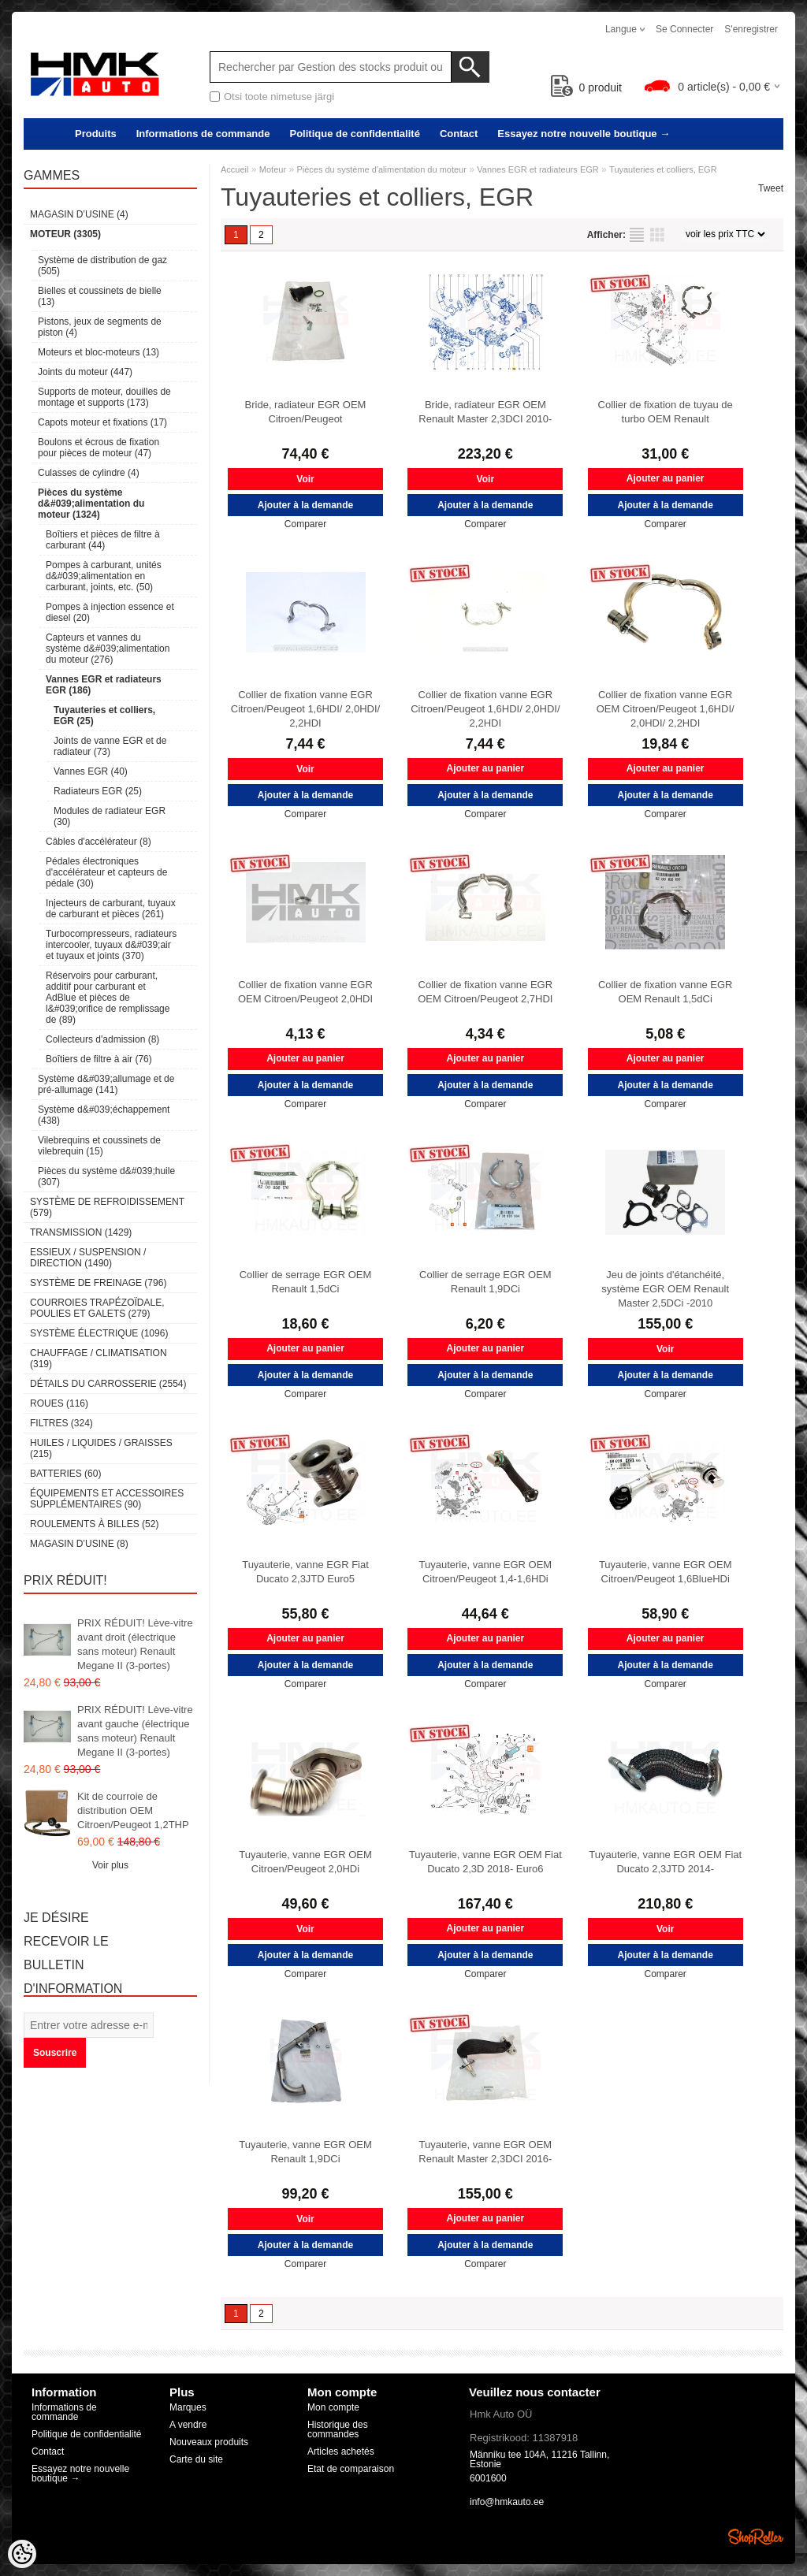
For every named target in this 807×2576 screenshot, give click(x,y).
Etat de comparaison (350, 2469)
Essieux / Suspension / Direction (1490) (88, 1258)
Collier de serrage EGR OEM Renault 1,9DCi (485, 1282)
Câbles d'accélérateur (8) (98, 841)
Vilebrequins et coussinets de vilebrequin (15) (99, 1146)
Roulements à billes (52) (94, 1524)
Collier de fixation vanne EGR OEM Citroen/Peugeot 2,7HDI (485, 992)
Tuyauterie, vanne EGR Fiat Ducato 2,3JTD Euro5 (305, 1572)
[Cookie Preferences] (22, 2554)
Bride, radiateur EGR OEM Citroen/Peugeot (305, 412)
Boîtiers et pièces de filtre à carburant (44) (103, 540)
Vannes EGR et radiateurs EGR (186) (104, 685)
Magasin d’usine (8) (79, 1543)
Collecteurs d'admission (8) (102, 1039)
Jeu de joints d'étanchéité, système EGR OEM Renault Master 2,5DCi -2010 (665, 1289)
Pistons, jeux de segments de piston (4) (100, 327)
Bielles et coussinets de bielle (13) (100, 296)
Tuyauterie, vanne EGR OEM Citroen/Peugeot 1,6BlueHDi (665, 1572)
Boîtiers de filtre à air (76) (99, 1059)
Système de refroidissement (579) (107, 1207)
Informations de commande (203, 133)
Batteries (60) (65, 1473)
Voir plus (110, 1865)
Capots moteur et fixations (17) (102, 422)
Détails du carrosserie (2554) (108, 1383)
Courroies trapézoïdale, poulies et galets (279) (97, 1308)
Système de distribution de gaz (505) (102, 266)
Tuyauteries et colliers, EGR (663, 169)
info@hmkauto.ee (507, 2502)
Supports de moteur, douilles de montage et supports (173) (104, 397)
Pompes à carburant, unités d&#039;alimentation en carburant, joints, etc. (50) (104, 576)
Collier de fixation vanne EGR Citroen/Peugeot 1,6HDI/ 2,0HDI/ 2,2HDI (305, 709)
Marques (187, 2407)
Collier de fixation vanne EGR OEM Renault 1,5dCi (665, 992)
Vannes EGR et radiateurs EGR (537, 169)
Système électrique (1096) (99, 1333)
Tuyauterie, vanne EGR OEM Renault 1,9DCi (305, 2152)
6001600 (488, 2478)
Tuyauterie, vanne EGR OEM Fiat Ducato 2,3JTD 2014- (665, 1862)
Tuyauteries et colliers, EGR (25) (104, 715)
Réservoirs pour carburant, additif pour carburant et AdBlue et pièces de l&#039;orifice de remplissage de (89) (107, 997)
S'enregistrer (751, 29)
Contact (459, 133)
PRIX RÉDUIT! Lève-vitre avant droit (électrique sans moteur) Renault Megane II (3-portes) (135, 1644)
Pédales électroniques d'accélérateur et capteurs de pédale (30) (106, 872)
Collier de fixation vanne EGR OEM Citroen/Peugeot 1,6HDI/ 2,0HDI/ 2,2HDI (665, 709)
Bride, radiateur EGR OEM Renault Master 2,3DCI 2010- (485, 412)
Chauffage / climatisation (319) (98, 1358)
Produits (96, 133)
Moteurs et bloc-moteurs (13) (98, 352)
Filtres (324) (61, 1423)
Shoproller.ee (755, 2536)
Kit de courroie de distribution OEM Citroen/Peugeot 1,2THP (133, 1810)
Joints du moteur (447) (85, 371)
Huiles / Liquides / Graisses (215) (101, 1448)
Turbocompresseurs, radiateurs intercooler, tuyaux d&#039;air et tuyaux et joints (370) (111, 944)
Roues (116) (59, 1403)
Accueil (234, 169)
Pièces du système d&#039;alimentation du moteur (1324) (91, 503)
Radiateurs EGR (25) (98, 791)
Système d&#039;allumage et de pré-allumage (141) (106, 1084)
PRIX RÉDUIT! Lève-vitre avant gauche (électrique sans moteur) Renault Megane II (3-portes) (135, 1731)
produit (587, 87)
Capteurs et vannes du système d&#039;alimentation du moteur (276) (107, 648)
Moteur (272, 169)
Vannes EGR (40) (91, 771)
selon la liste (637, 235)
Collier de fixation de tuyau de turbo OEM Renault (665, 412)
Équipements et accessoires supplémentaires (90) (107, 1499)
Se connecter (684, 29)
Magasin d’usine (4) (79, 214)
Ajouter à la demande (305, 505)
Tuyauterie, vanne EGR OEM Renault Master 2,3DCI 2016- (485, 2152)
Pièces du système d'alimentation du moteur (381, 169)
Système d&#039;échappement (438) (103, 1115)
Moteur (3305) (65, 234)
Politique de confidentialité (354, 133)
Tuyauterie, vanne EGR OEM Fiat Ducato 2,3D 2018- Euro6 (485, 1862)
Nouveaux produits (208, 2442)
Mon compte (333, 2407)
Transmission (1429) (81, 1232)
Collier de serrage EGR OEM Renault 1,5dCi (306, 1282)
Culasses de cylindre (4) (88, 472)
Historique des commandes (337, 2429)
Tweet (770, 188)
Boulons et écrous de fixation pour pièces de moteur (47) (98, 448)
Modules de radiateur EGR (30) (109, 816)
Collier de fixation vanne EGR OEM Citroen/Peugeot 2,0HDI (305, 992)
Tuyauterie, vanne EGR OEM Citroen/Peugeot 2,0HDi (305, 1862)
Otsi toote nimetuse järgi (279, 96)
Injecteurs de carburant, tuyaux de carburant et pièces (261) (111, 909)
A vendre (187, 2424)
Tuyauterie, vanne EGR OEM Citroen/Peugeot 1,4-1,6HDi (485, 1572)
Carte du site (196, 2459)
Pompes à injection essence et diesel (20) (110, 612)
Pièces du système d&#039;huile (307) (106, 1176)
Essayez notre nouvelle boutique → (583, 133)
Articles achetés (340, 2451)
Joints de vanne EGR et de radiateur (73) (110, 746)
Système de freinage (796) (98, 1282)
